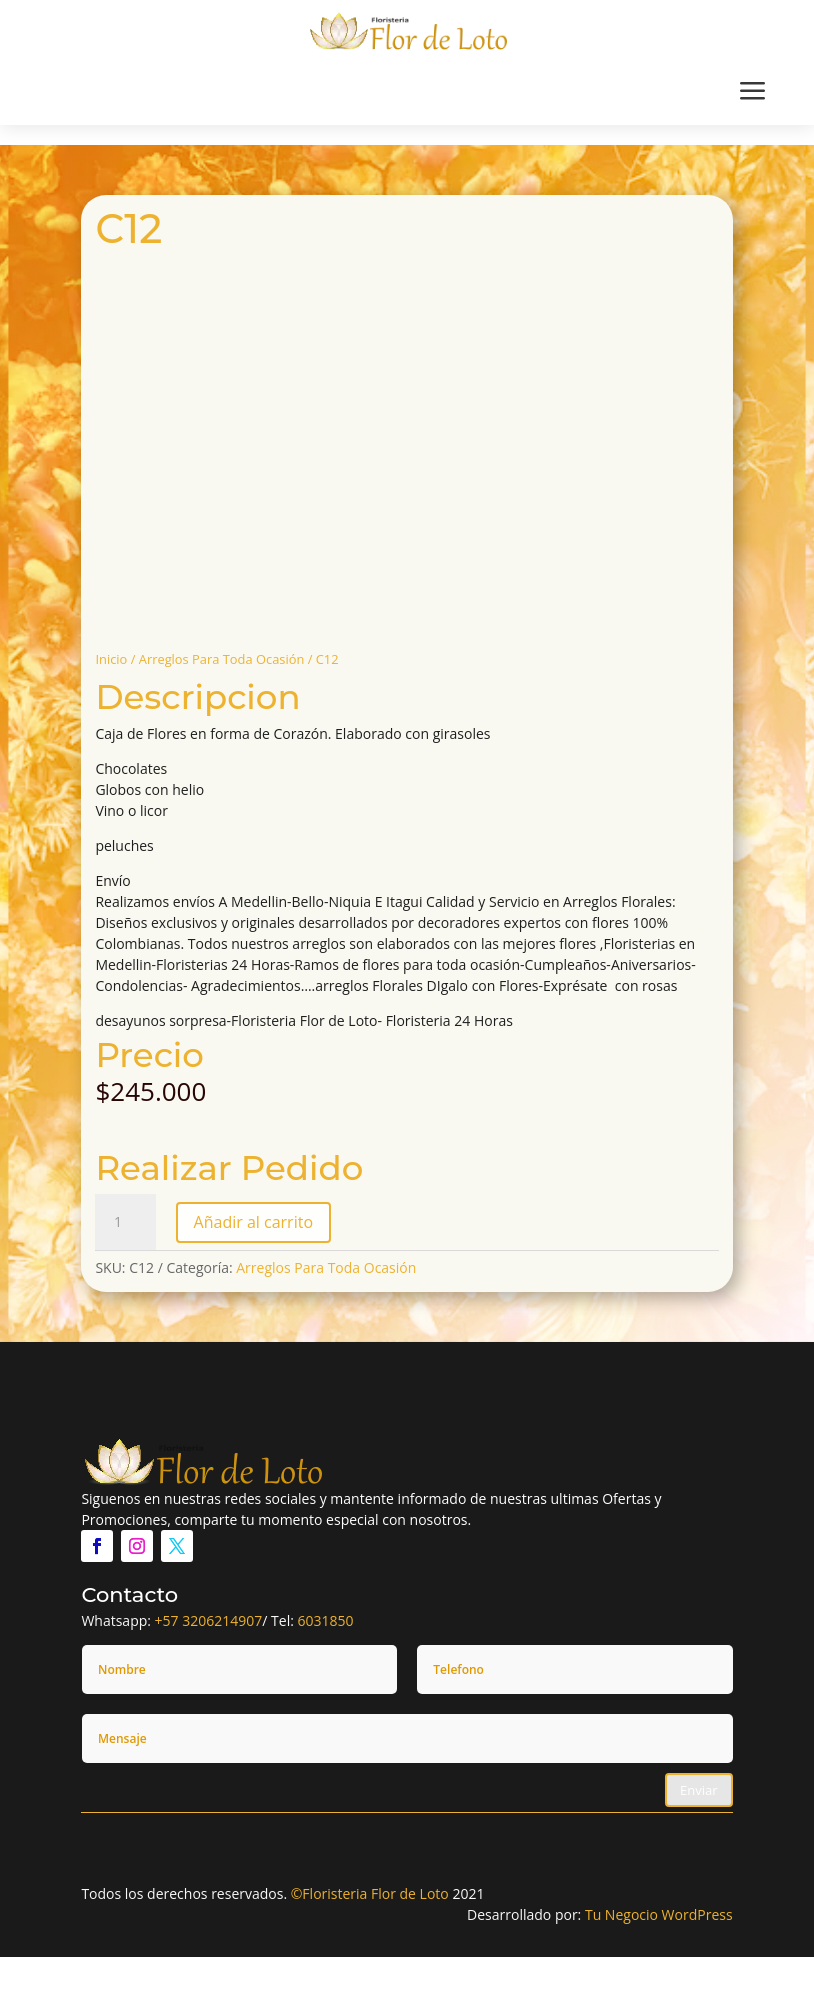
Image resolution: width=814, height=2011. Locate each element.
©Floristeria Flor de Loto (370, 1893)
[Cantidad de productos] (125, 1222)
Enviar (699, 1790)
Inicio (111, 659)
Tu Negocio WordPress (659, 1914)
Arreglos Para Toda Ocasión (222, 659)
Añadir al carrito (253, 1222)
